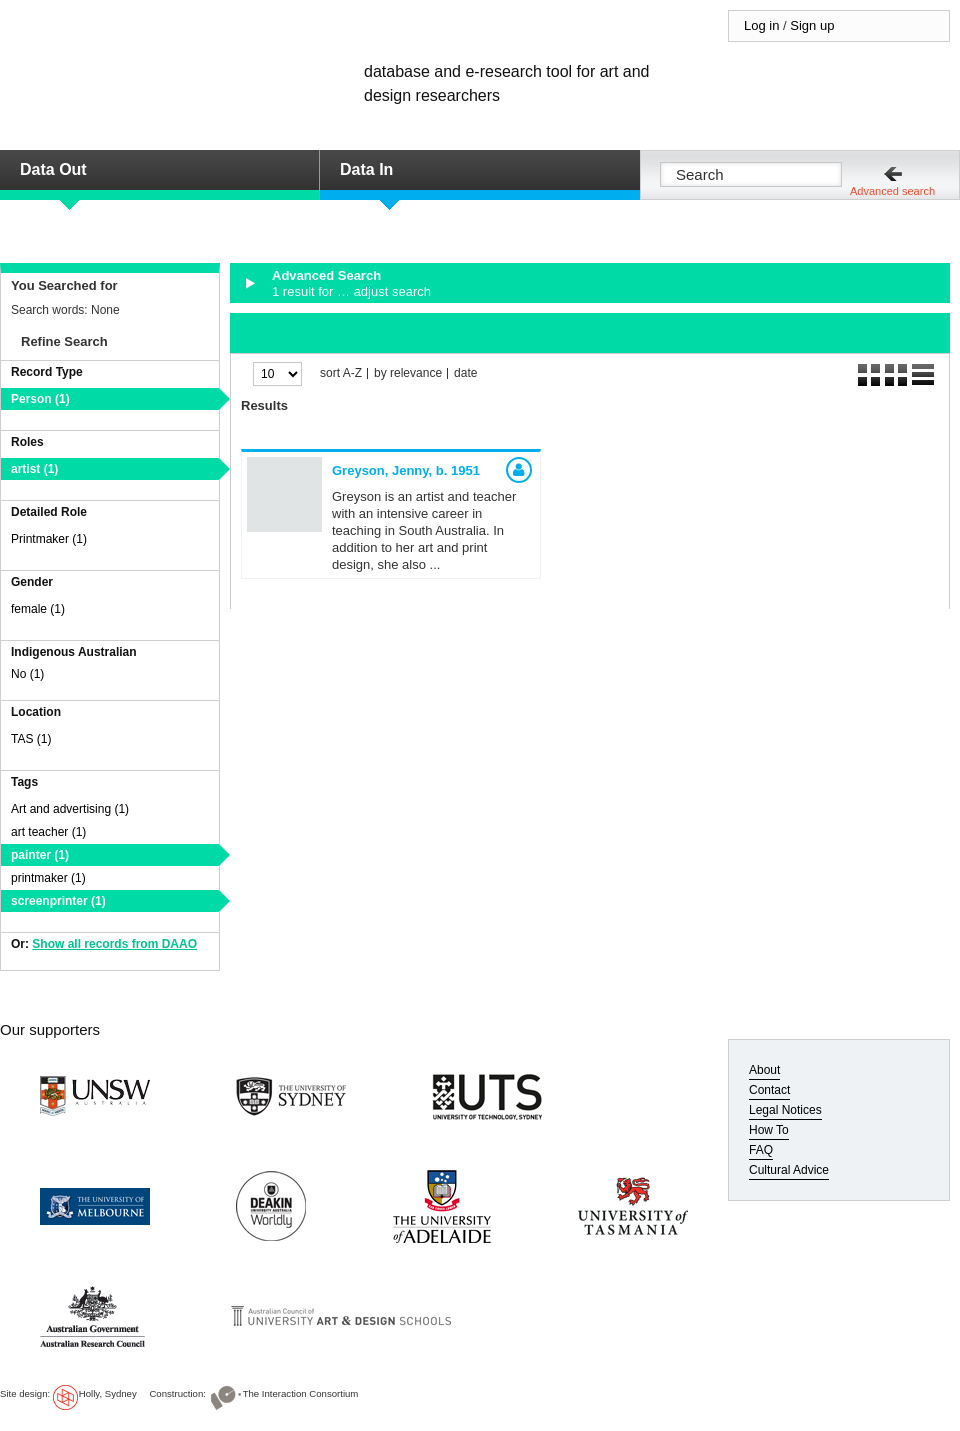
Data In (366, 169)
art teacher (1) (48, 832)
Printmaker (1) (49, 539)
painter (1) (40, 855)
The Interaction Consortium (301, 1393)
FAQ (761, 1150)
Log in (761, 25)
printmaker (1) (48, 878)
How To (769, 1130)
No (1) (27, 674)
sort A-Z (341, 373)
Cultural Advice (789, 1170)
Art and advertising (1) (70, 809)
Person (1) (40, 399)
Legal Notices (785, 1110)
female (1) (38, 609)
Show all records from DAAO (114, 944)
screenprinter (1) (58, 901)
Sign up (812, 25)
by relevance (408, 373)
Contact (769, 1090)
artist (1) (34, 469)
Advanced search (892, 191)
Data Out (53, 169)
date (465, 373)
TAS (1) (31, 739)
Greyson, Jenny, (406, 470)
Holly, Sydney (108, 1393)
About (764, 1070)
